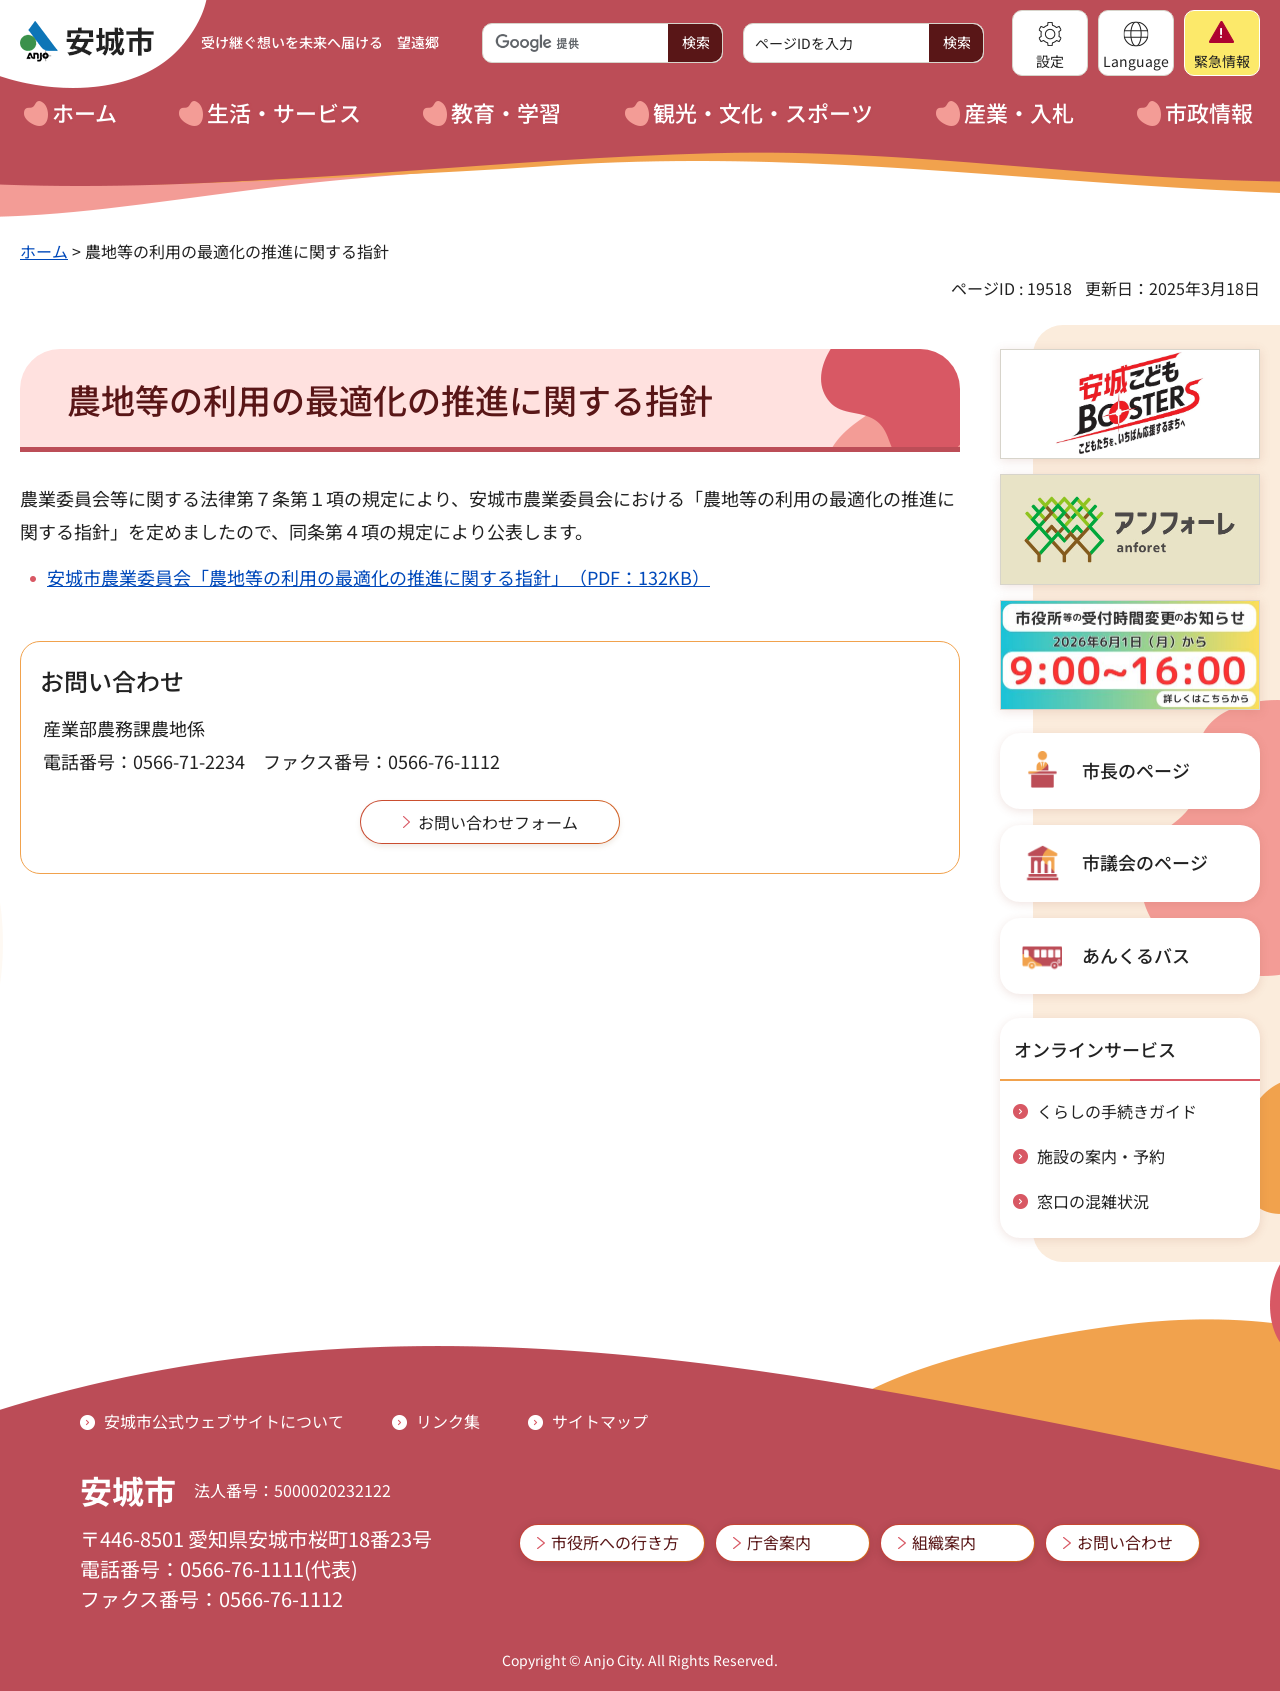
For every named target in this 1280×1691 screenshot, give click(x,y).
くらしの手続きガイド (1117, 1111)
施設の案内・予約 (1101, 1156)
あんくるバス (1136, 955)
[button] (1050, 43)
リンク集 (448, 1421)
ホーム (44, 251)
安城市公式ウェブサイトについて (224, 1421)
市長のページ (1136, 770)
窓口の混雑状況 (1093, 1201)
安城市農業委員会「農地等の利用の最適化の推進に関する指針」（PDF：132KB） (378, 577)
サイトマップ (600, 1421)
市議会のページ (1145, 862)
